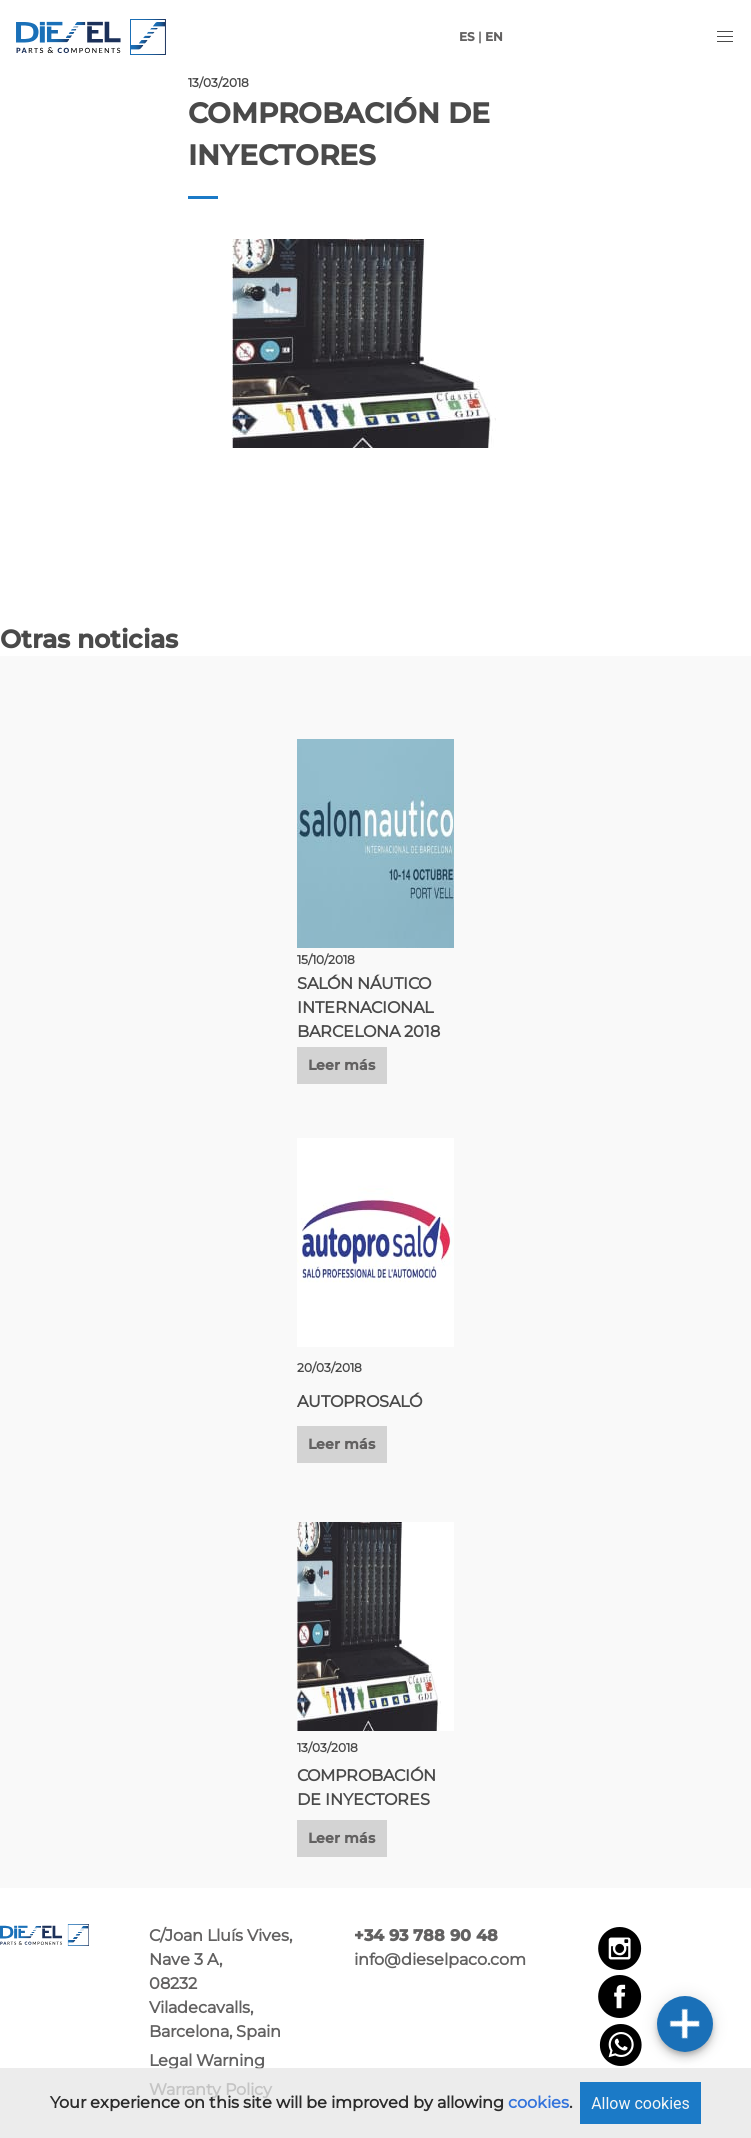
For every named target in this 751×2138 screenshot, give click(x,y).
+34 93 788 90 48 (426, 1935)
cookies (538, 2102)
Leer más (341, 1065)
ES (467, 36)
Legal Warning (207, 2060)
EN (494, 36)
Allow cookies (640, 2103)
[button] (725, 37)
